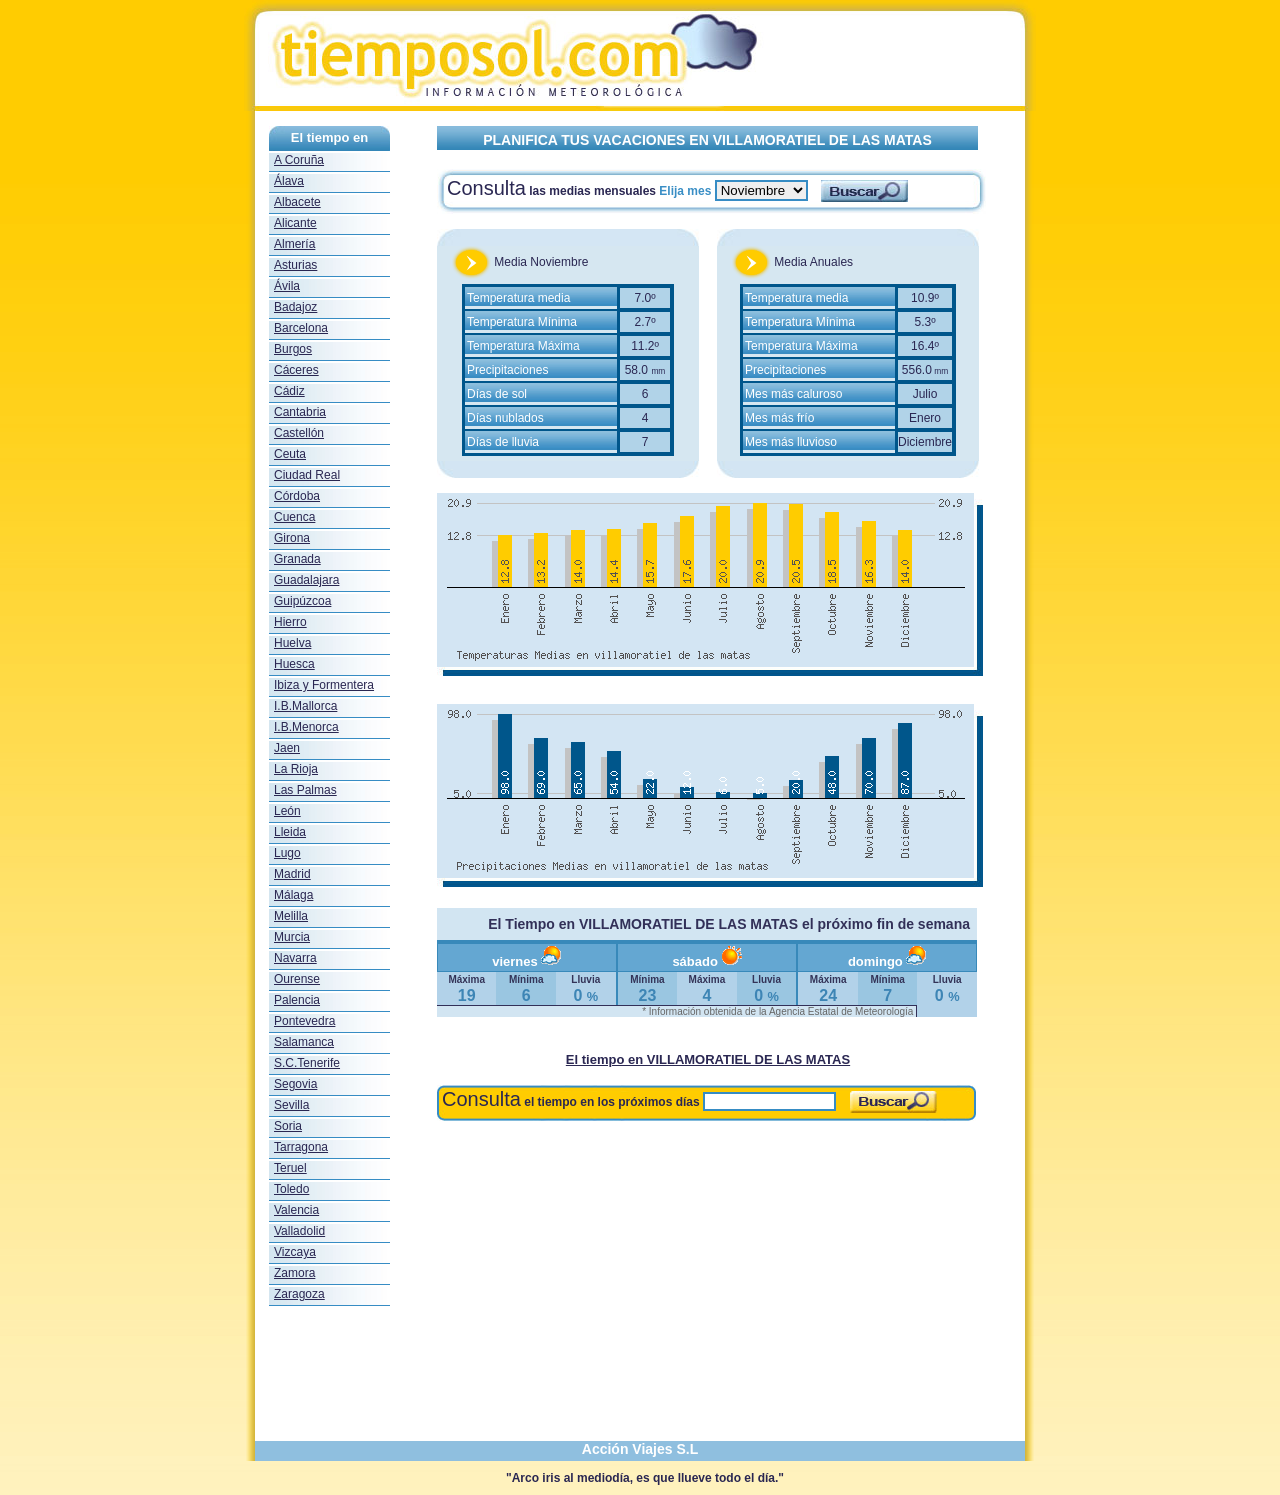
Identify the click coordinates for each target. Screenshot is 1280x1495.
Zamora (294, 1273)
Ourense (297, 979)
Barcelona (301, 328)
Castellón (299, 433)
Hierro (290, 622)
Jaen (287, 748)
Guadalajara (306, 580)
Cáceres (296, 370)
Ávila (287, 286)
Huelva (292, 643)
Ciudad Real (307, 475)
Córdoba (297, 496)
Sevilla (291, 1105)
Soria (288, 1126)
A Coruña (299, 160)
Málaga (293, 895)
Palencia (297, 1000)
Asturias (295, 265)
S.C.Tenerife (307, 1063)
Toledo (291, 1189)
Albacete (297, 202)
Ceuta (290, 454)
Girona (292, 538)
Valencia (296, 1210)
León (287, 811)
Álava (289, 181)
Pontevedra (304, 1021)
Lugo (287, 853)
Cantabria (300, 412)
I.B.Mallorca (305, 706)
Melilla (291, 916)
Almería (294, 244)
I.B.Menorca (306, 727)
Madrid (292, 874)
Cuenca (294, 517)
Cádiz (289, 391)
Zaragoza (299, 1294)
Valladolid (299, 1231)
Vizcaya (295, 1252)
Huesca (294, 664)
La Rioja (296, 769)
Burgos (293, 349)
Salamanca (304, 1042)
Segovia (295, 1084)
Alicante (295, 223)
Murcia (292, 937)
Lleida (290, 832)
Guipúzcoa (302, 601)
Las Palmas (305, 790)
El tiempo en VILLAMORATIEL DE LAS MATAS (708, 1059)
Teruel (290, 1168)
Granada (297, 559)
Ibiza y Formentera (324, 685)
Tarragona (301, 1147)
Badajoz (295, 307)
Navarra (295, 958)
